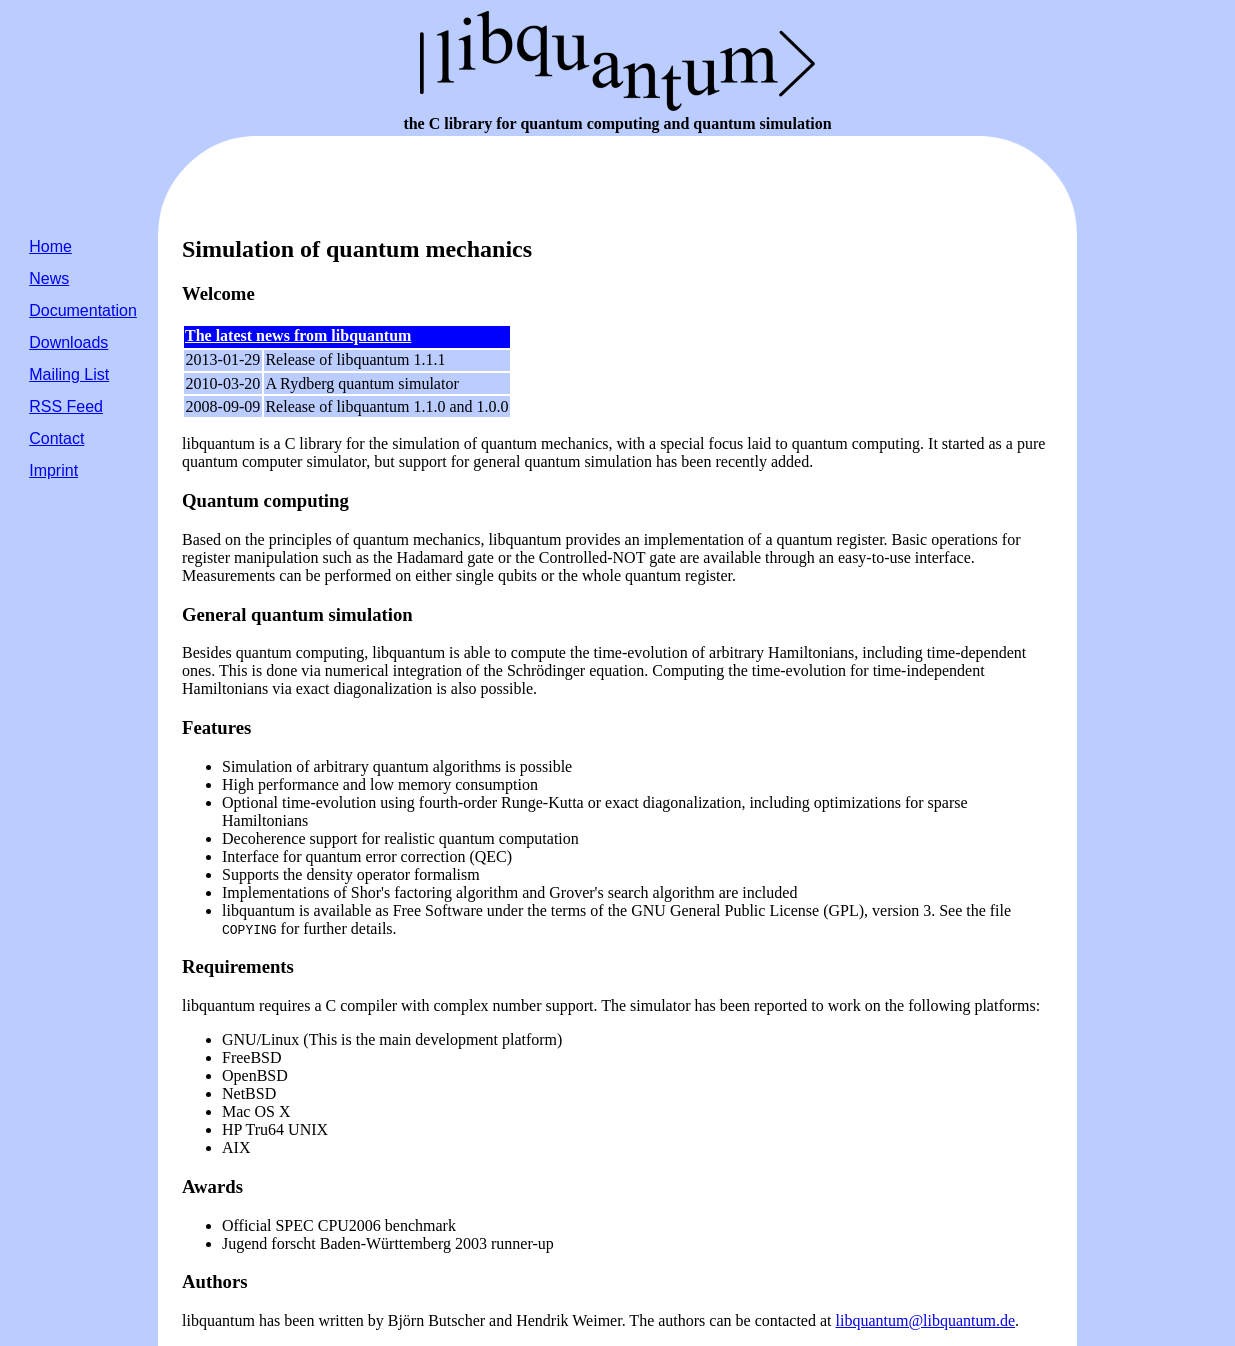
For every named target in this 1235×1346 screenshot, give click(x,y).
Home (50, 246)
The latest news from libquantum (298, 335)
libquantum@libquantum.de (926, 1320)
